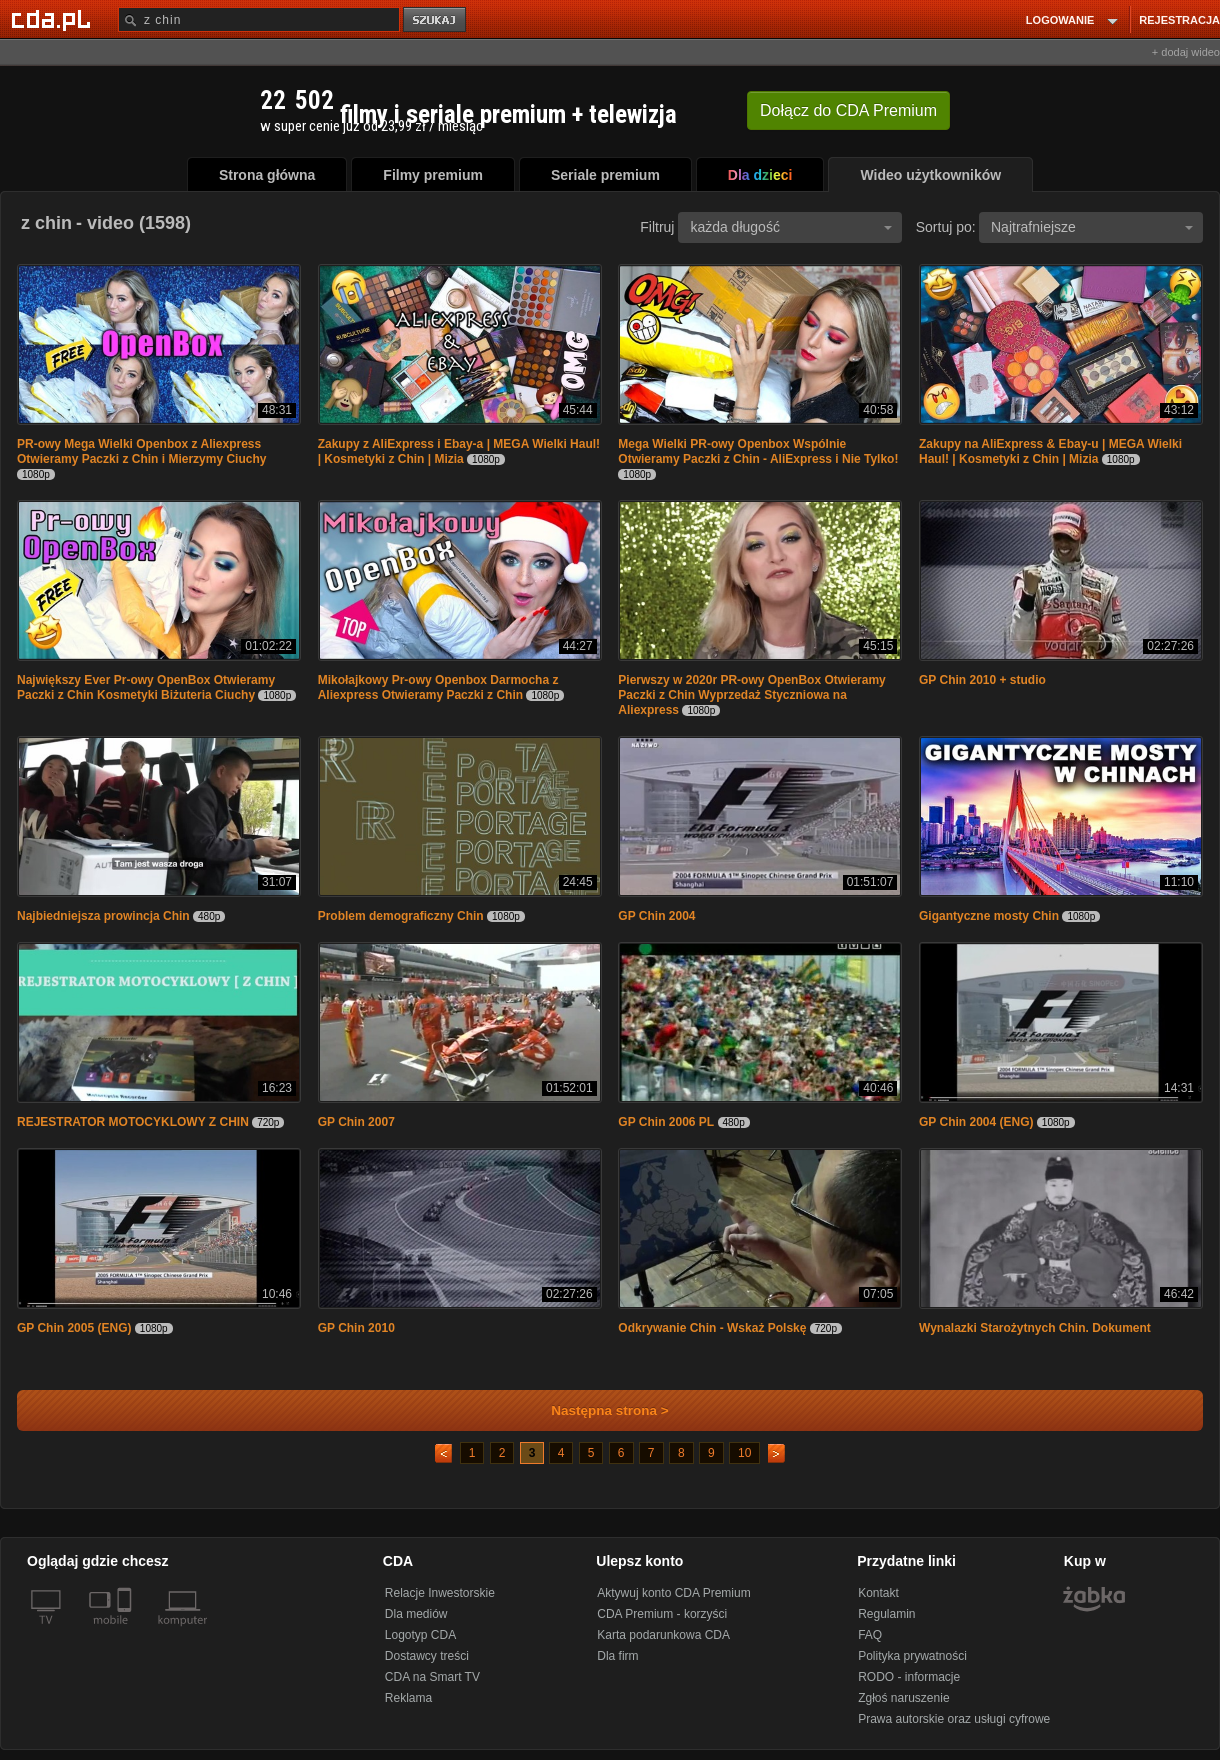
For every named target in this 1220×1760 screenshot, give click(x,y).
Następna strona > (596, 1410)
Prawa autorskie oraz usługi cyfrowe (954, 1719)
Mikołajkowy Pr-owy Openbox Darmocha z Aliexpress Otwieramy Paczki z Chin (438, 687)
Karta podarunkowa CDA (663, 1635)
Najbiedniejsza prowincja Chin (103, 916)
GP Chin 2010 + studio (982, 680)
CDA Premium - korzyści (662, 1614)
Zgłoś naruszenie (903, 1698)
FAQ (870, 1635)
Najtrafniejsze (1092, 227)
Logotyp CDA (420, 1635)
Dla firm (617, 1656)
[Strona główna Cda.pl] (54, 19)
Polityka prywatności (912, 1656)
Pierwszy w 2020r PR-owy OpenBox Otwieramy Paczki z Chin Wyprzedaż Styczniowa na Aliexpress (751, 695)
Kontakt (878, 1593)
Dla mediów (416, 1614)
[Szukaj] (259, 19)
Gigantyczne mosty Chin (989, 916)
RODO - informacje (909, 1677)
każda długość (791, 227)
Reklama (408, 1698)
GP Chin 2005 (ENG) (74, 1328)
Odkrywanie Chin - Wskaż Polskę (712, 1328)
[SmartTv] (126, 1632)
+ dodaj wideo (1186, 52)
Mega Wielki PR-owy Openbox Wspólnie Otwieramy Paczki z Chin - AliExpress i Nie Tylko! (758, 451)
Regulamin (886, 1614)
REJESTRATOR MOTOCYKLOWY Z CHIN (133, 1122)
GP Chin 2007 (356, 1122)
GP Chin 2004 (656, 916)
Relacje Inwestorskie (440, 1593)
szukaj (436, 20)
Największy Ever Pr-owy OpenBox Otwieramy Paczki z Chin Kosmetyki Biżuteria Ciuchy (146, 687)
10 (744, 1453)
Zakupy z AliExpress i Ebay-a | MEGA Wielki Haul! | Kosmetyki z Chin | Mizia (459, 451)
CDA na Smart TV (432, 1677)
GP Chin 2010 (356, 1328)
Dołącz (848, 110)
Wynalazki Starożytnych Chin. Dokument (1035, 1328)
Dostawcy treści (427, 1656)
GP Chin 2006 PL (666, 1122)
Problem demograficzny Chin (401, 916)
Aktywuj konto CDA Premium (673, 1593)
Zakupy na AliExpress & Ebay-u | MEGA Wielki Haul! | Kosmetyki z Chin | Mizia (1050, 451)
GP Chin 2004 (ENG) (976, 1122)
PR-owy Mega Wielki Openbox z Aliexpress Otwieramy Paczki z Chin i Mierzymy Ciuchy (141, 451)
